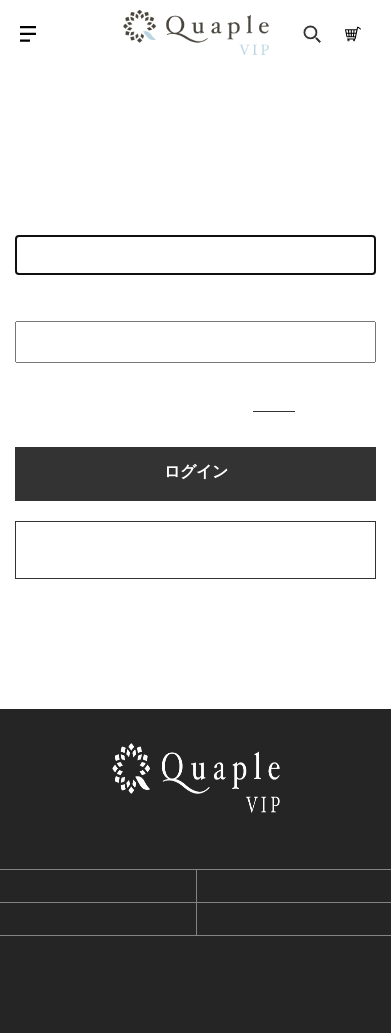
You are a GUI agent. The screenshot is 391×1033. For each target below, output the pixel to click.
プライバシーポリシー (98, 918)
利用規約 (98, 885)
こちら (274, 404)
